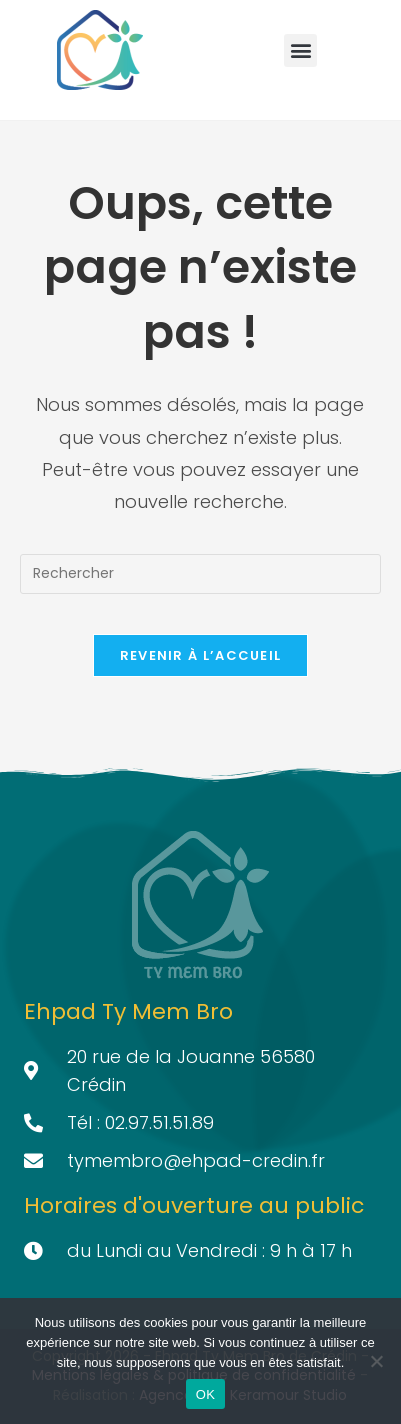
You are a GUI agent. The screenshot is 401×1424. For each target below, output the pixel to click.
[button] (300, 50)
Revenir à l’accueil (201, 655)
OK (205, 1394)
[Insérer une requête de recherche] (200, 574)
